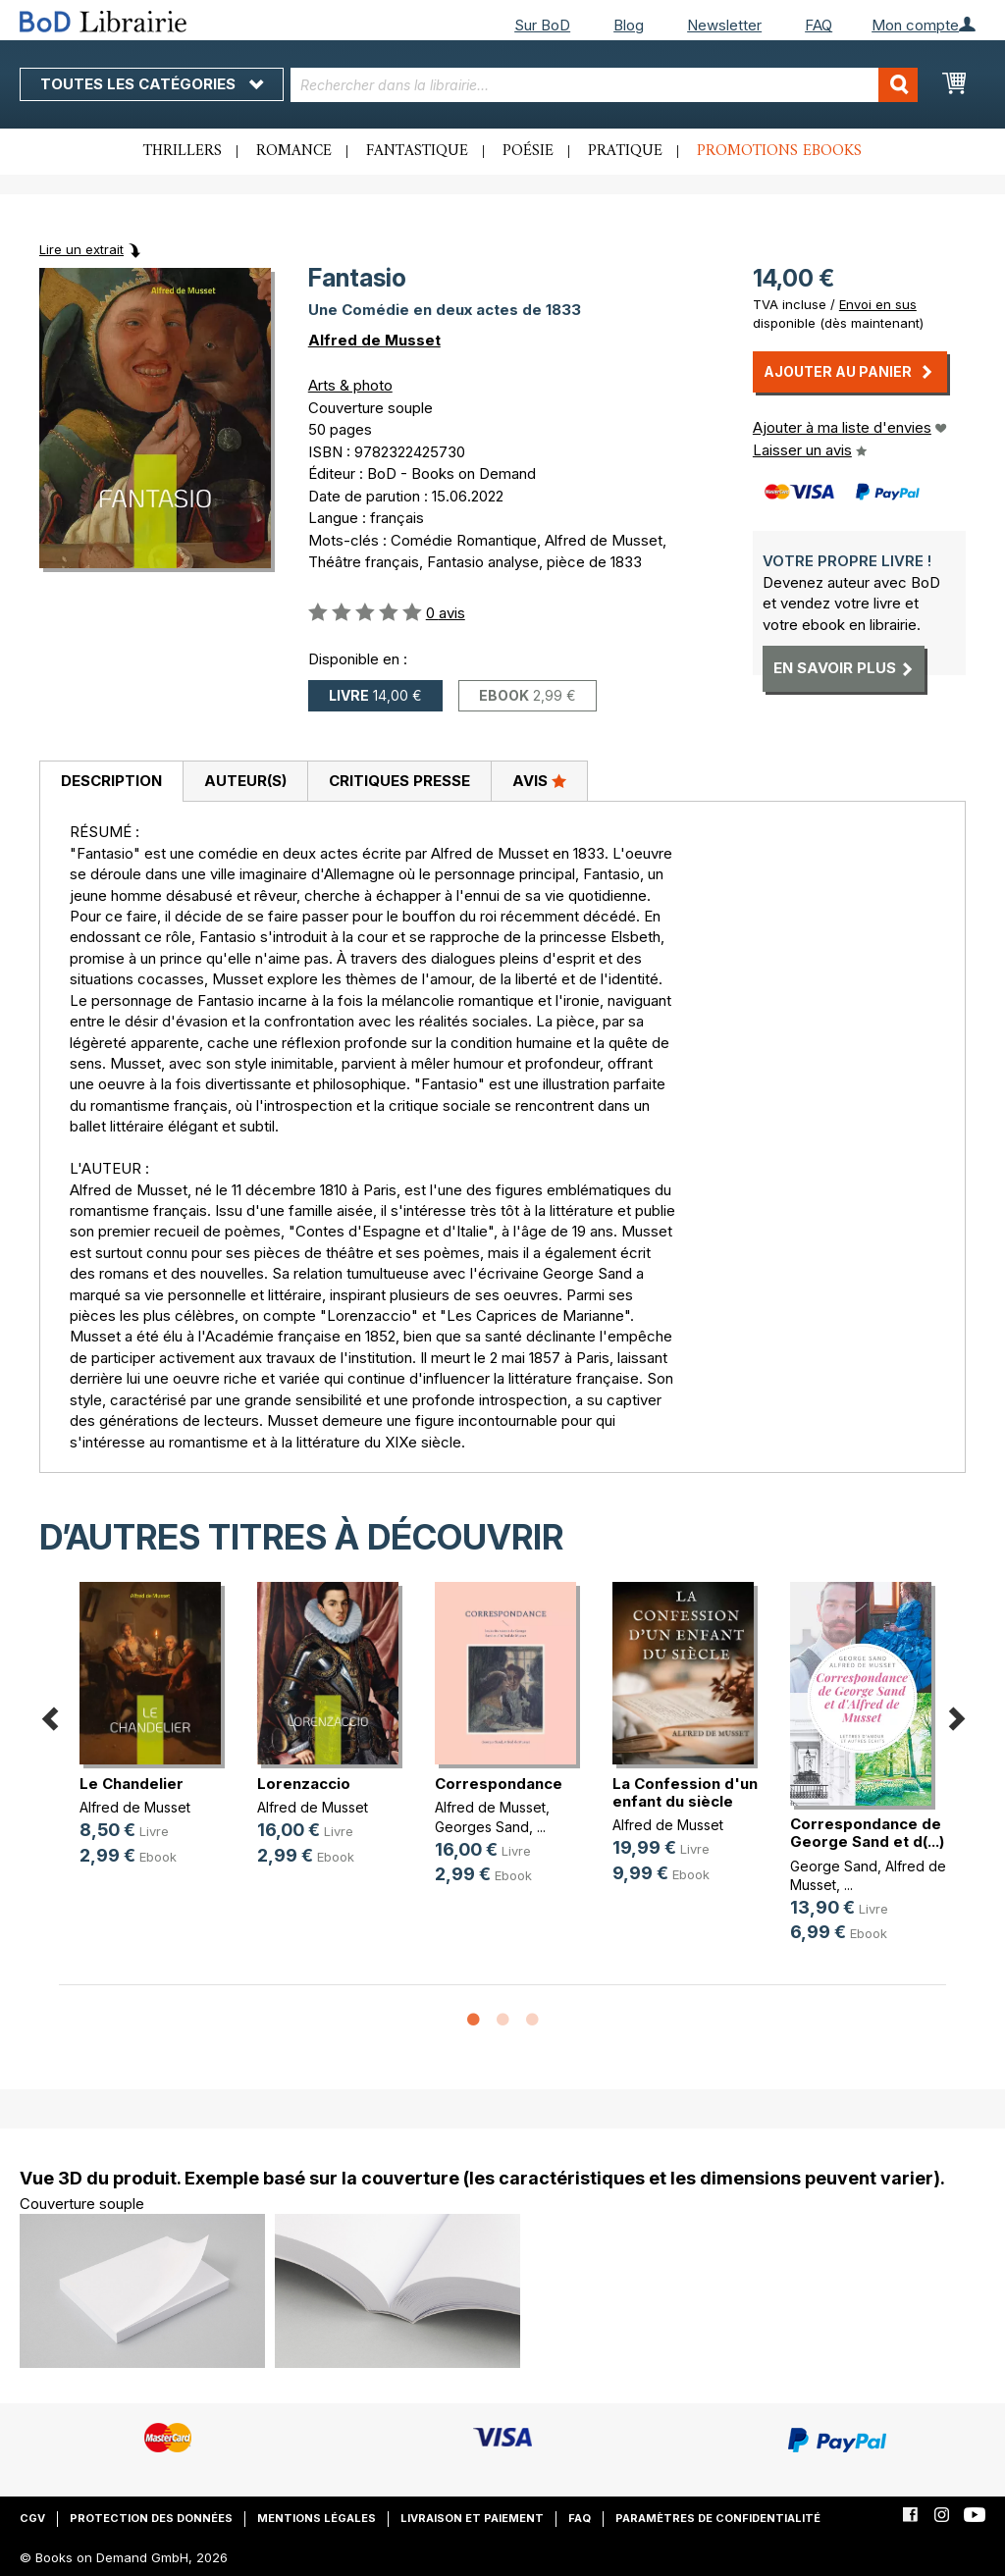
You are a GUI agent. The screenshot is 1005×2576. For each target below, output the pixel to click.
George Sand (833, 1866)
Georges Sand (482, 1826)
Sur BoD (542, 25)
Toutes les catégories (151, 84)
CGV (32, 2518)
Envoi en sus (878, 304)
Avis (539, 780)
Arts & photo (350, 385)
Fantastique (417, 151)
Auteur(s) (245, 780)
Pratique (625, 151)
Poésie (528, 151)
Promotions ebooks (779, 151)
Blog (628, 25)
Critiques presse (399, 780)
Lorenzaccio (303, 1783)
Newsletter (724, 25)
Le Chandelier (131, 1783)
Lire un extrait (81, 249)
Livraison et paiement (472, 2518)
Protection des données (151, 2518)
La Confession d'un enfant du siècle (685, 1792)
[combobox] (605, 85)
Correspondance (498, 1783)
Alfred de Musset (374, 340)
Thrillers (182, 151)
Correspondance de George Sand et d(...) (867, 1832)
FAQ (818, 25)
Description (111, 780)
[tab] (111, 782)
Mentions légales (316, 2518)
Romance (294, 151)
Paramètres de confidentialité (717, 2518)
